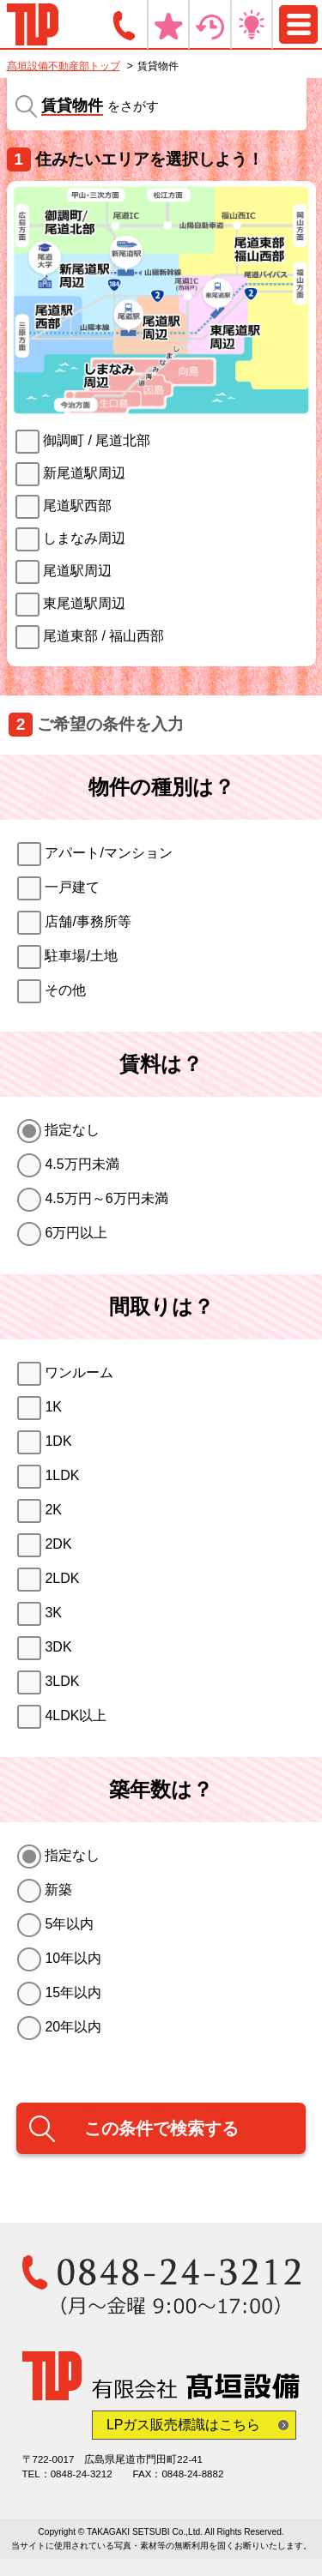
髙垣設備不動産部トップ (63, 66)
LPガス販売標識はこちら (183, 2424)
